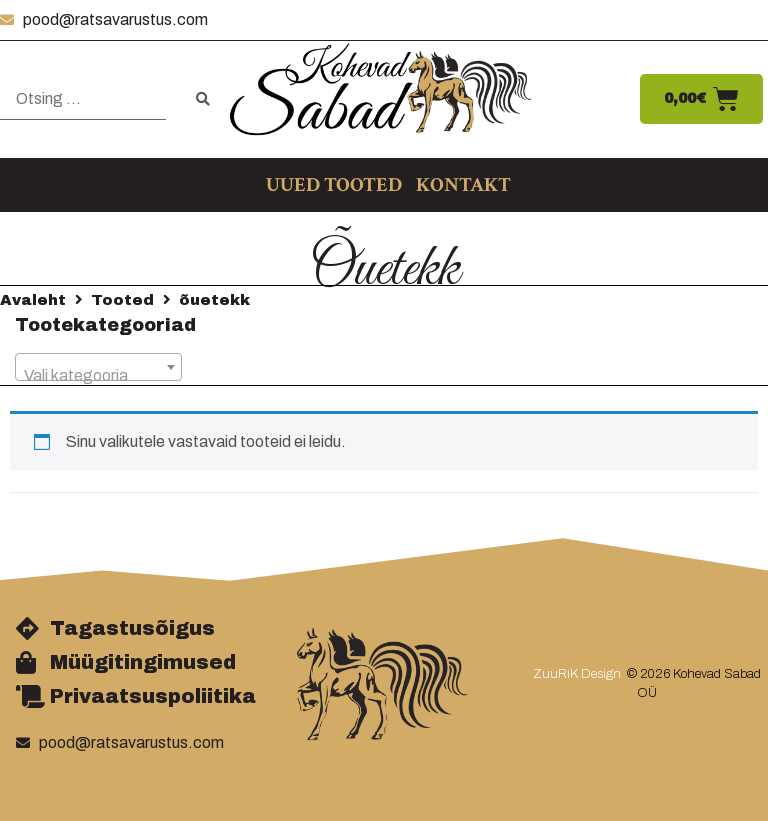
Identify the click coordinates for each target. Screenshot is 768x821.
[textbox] (98, 376)
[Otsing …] (83, 99)
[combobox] (98, 367)
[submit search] (203, 99)
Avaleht (33, 300)
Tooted (122, 300)
